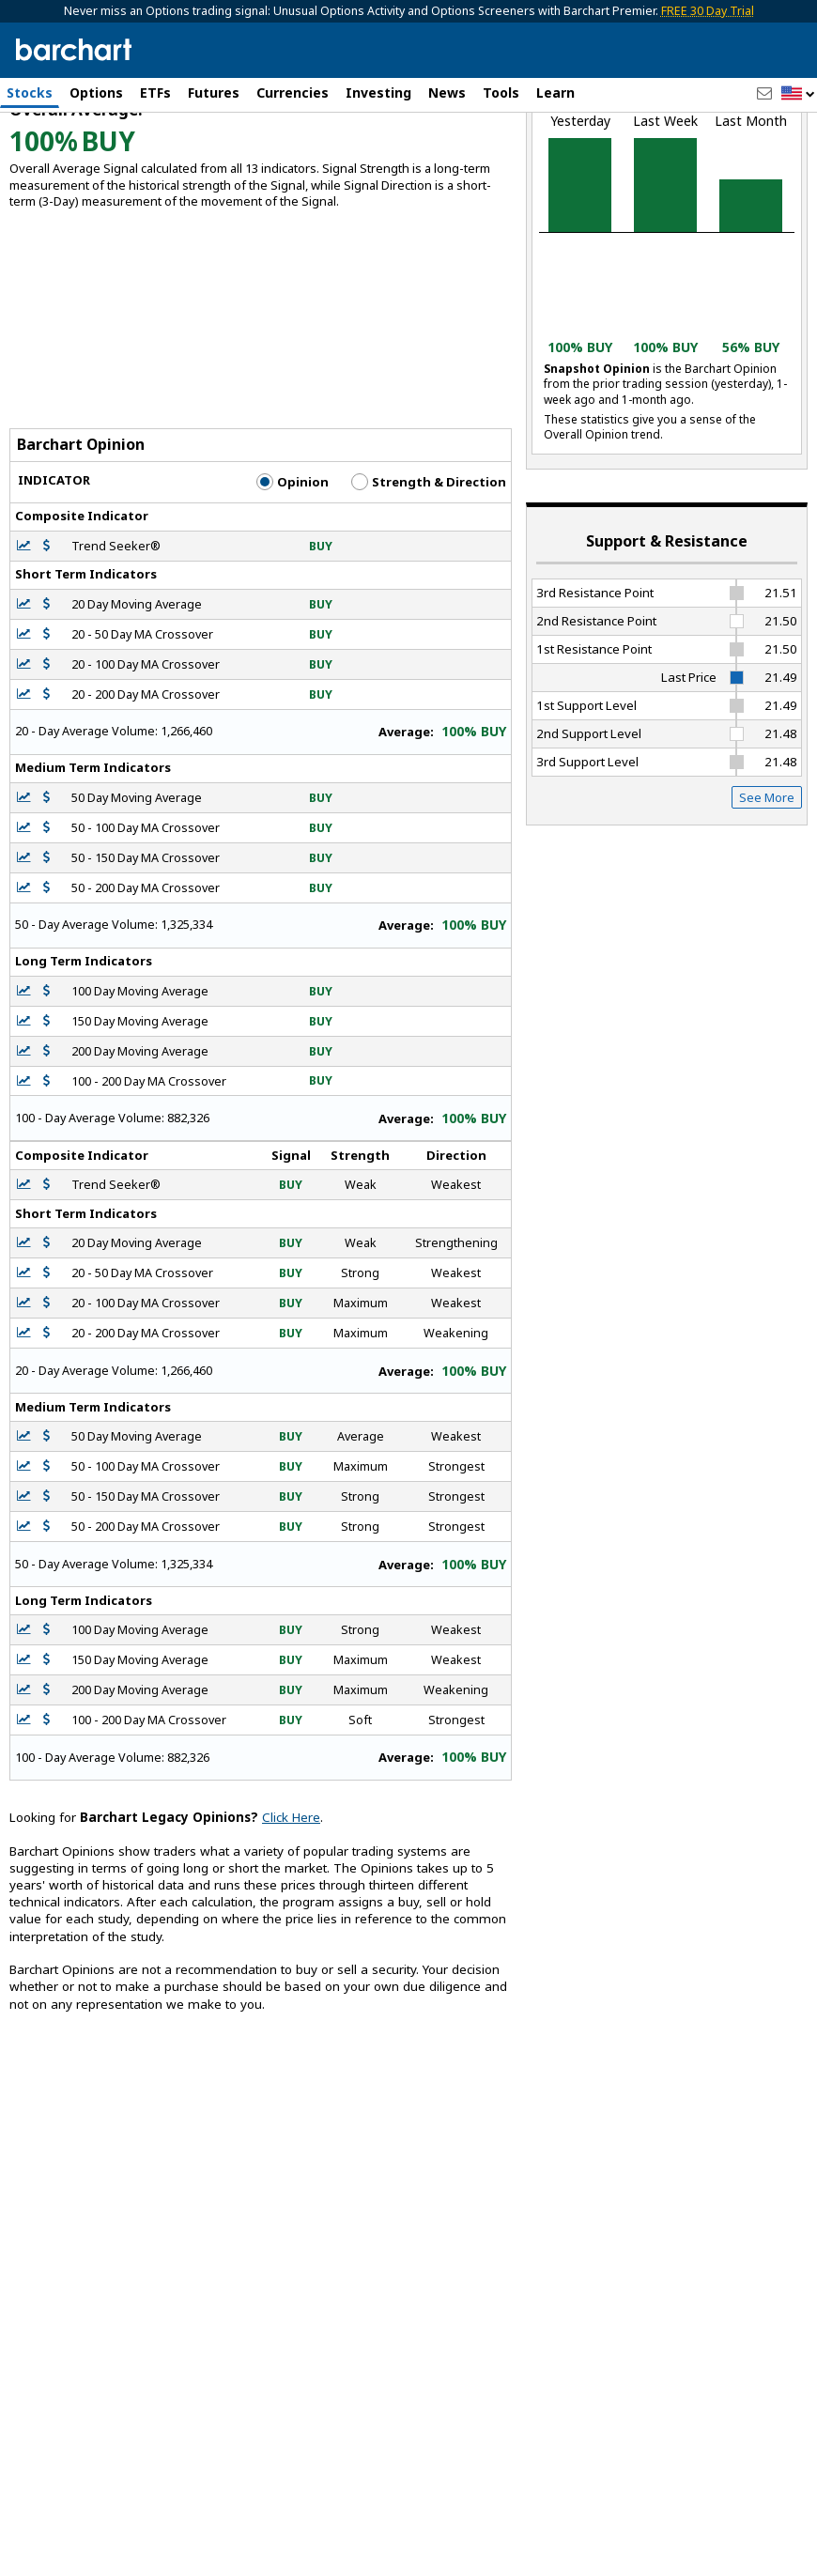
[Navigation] (172, 162)
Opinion (292, 582)
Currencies (292, 92)
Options (96, 92)
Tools (501, 92)
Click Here (291, 1917)
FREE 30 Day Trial (707, 11)
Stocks (30, 92)
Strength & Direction (428, 582)
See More (766, 896)
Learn (555, 92)
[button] (798, 94)
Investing (378, 92)
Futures (213, 92)
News (447, 92)
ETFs (155, 92)
